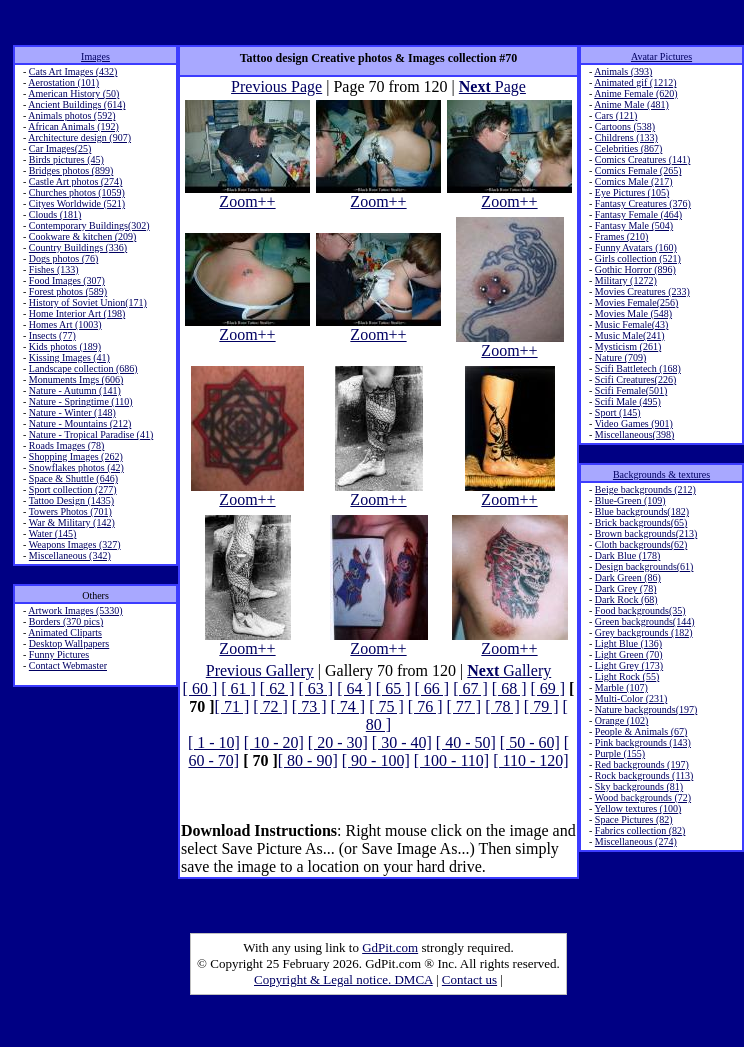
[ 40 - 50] (466, 742)
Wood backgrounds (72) (643, 797)
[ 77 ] (463, 706)
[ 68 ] (509, 688)
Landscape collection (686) (83, 368)
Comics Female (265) (638, 170)
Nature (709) (620, 357)
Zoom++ (247, 194)
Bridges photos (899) (71, 170)
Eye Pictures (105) (632, 192)
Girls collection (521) (638, 258)
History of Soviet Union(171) (88, 302)
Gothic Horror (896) (635, 269)
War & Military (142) (72, 522)
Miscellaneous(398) (634, 434)
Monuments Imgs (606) (76, 379)
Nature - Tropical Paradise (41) (91, 434)
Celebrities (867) (628, 148)
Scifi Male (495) (628, 401)
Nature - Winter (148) (72, 412)
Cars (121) (616, 115)
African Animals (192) (73, 126)
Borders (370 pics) (66, 621)
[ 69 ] (547, 688)
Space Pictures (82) (634, 819)
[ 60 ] (200, 688)
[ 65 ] (393, 688)
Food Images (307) (67, 280)
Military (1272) (626, 280)
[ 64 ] (354, 688)
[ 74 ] (348, 706)
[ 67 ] (470, 688)
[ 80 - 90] (308, 760)
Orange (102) (622, 720)
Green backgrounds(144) (645, 621)
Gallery (509, 670)
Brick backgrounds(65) (641, 522)
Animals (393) (623, 71)
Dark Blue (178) (628, 555)
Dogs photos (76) (63, 258)
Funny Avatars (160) (636, 247)
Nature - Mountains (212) (80, 423)
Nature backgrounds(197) (646, 709)
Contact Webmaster (68, 665)
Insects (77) (52, 335)
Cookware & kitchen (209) (82, 236)
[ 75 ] (386, 706)
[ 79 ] (541, 706)
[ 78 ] (502, 706)
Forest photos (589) (68, 291)
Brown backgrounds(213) (646, 533)
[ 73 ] (309, 706)
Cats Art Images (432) (73, 71)
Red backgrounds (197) (642, 764)
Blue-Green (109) (630, 500)
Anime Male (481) (631, 104)
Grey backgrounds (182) (644, 632)
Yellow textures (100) (637, 808)
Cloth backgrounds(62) (641, 544)
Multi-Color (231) (631, 698)
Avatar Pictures (661, 56)
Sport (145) (618, 412)
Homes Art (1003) (65, 324)
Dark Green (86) (628, 577)
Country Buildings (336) (78, 247)
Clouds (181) (55, 214)
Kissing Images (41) (69, 357)
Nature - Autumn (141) (75, 390)
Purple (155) (620, 753)
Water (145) (53, 533)
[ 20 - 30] (338, 742)
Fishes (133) (54, 269)
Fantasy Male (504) (634, 225)
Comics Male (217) (634, 181)
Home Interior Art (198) (77, 313)
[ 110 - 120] (530, 760)
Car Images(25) (60, 148)
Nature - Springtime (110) (81, 401)
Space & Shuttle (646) (73, 478)
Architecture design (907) (79, 137)
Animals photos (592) (71, 115)
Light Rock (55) (627, 676)
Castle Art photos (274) (76, 181)
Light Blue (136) (628, 643)
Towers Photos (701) (70, 511)
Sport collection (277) (73, 489)
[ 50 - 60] (530, 742)
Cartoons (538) (625, 126)
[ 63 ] (316, 688)
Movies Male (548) (633, 313)
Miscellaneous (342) (70, 555)
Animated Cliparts (65, 632)
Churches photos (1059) (77, 192)
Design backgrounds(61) (644, 566)
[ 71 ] (232, 706)
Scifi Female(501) (631, 390)
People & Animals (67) (641, 731)
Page (492, 86)
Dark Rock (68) (626, 599)
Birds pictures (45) (66, 159)
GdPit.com (390, 947)
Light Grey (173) (629, 665)
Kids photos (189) (65, 346)
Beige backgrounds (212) (645, 489)
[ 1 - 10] (214, 742)
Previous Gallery (260, 670)
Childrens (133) (626, 137)
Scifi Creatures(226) (635, 379)
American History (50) (73, 93)
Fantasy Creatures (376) (643, 203)
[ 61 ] (238, 688)
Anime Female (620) (635, 93)
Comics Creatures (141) (643, 159)
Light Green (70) (629, 654)
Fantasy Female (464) (638, 214)
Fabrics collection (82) (640, 830)
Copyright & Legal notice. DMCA (343, 979)
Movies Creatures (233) (642, 291)
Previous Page (276, 86)
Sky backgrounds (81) (639, 786)
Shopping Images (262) (76, 456)
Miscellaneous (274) (636, 841)
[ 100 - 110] (451, 760)
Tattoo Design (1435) (71, 500)
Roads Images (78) (67, 445)
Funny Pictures (59, 654)
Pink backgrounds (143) (643, 742)
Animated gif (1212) (635, 82)
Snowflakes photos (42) (76, 467)
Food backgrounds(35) (640, 610)
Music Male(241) (630, 335)
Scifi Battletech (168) (638, 368)
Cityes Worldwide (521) (77, 203)
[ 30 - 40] (402, 742)
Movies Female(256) (637, 302)
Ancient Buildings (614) (76, 104)
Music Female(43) (632, 324)
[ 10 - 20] (274, 742)
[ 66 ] (431, 688)
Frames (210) (622, 236)
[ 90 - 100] (376, 760)
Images (95, 56)
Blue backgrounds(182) (642, 511)
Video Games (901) (634, 423)
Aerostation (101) (63, 82)
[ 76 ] (425, 706)
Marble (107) (621, 687)
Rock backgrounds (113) (644, 775)
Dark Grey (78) (626, 588)
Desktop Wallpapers (69, 643)
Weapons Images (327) (75, 544)
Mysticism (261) (628, 346)
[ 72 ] (270, 706)
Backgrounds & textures (661, 474)
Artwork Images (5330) (75, 610)
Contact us (469, 979)
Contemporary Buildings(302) (89, 225)
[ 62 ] (277, 688)
